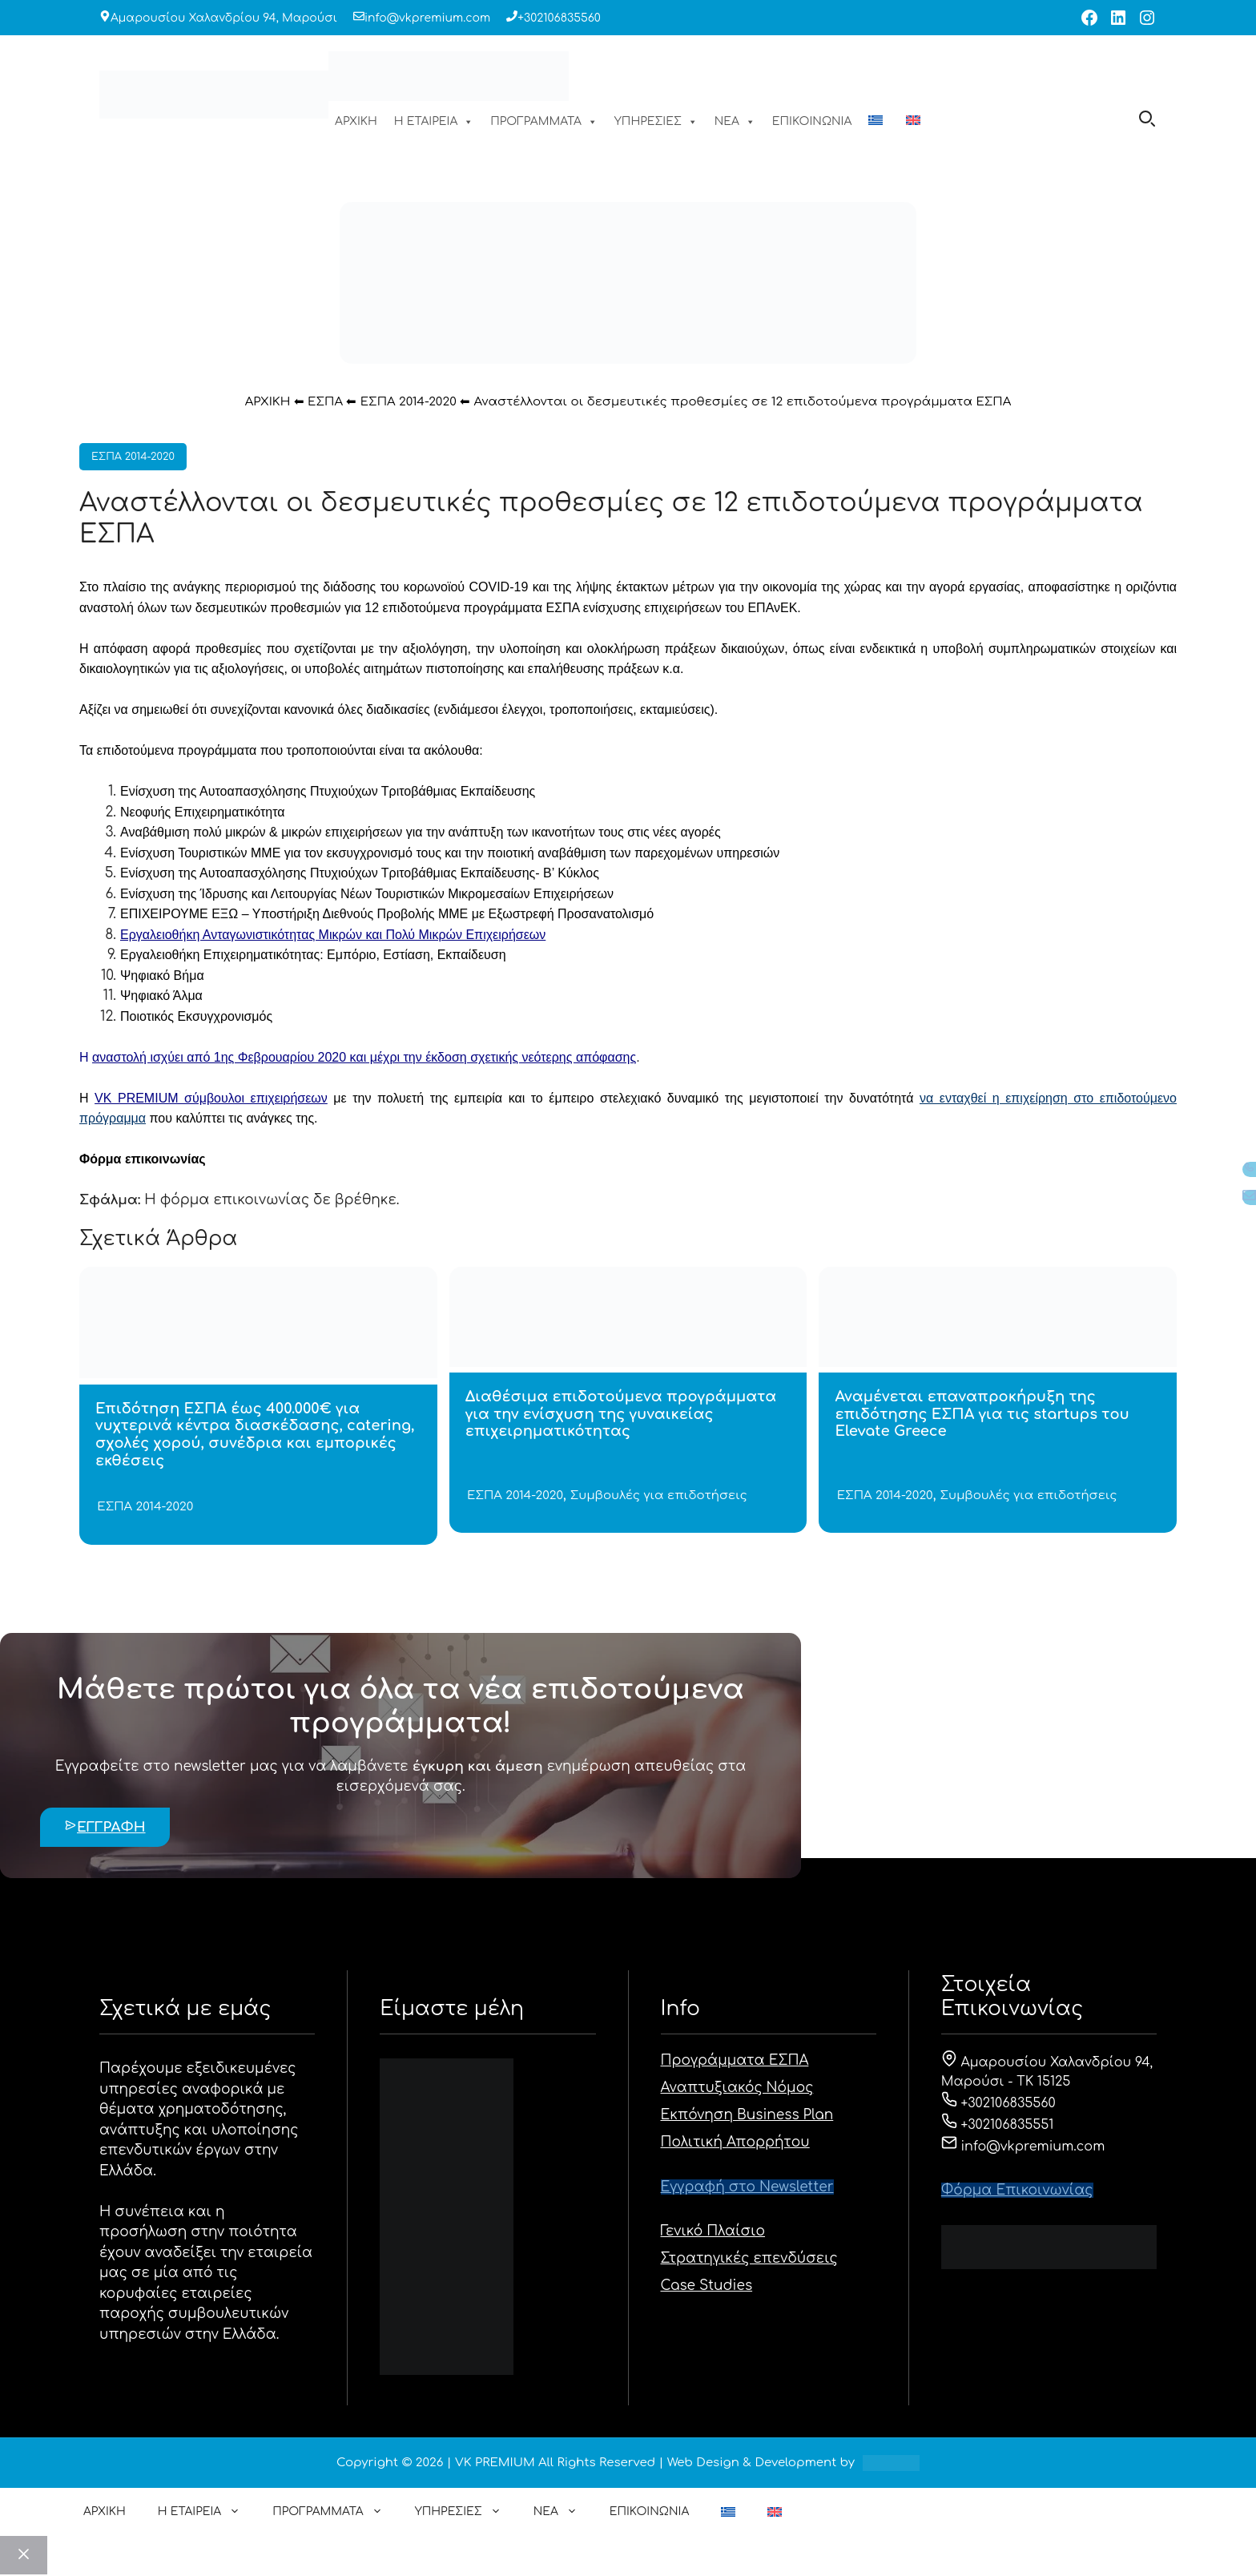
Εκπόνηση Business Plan (747, 2114)
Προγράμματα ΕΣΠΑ (735, 2060)
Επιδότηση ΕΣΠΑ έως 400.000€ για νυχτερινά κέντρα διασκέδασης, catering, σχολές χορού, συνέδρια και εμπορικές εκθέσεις (254, 1435)
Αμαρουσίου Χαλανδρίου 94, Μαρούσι (224, 18)
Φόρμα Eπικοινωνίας (1017, 2190)
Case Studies (707, 2285)
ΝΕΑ (735, 122)
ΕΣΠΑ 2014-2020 (408, 402)
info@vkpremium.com (427, 18)
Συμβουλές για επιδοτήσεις (658, 1495)
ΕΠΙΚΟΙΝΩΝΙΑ (811, 121)
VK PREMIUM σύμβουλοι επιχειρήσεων (211, 1098)
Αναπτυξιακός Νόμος (737, 2087)
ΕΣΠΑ (325, 402)
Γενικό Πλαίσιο (713, 2231)
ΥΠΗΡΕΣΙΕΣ (656, 122)
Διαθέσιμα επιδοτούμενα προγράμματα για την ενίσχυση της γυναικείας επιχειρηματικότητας (621, 1414)
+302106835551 (997, 2125)
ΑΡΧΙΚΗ (356, 121)
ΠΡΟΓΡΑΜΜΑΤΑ (544, 122)
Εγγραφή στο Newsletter (747, 2187)
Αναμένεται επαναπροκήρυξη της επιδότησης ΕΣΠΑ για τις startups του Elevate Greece (982, 1414)
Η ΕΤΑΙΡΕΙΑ (433, 122)
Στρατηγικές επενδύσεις (749, 2258)
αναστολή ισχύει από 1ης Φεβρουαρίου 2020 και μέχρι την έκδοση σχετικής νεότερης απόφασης (364, 1057)
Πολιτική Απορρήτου (735, 2142)
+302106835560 (559, 18)
